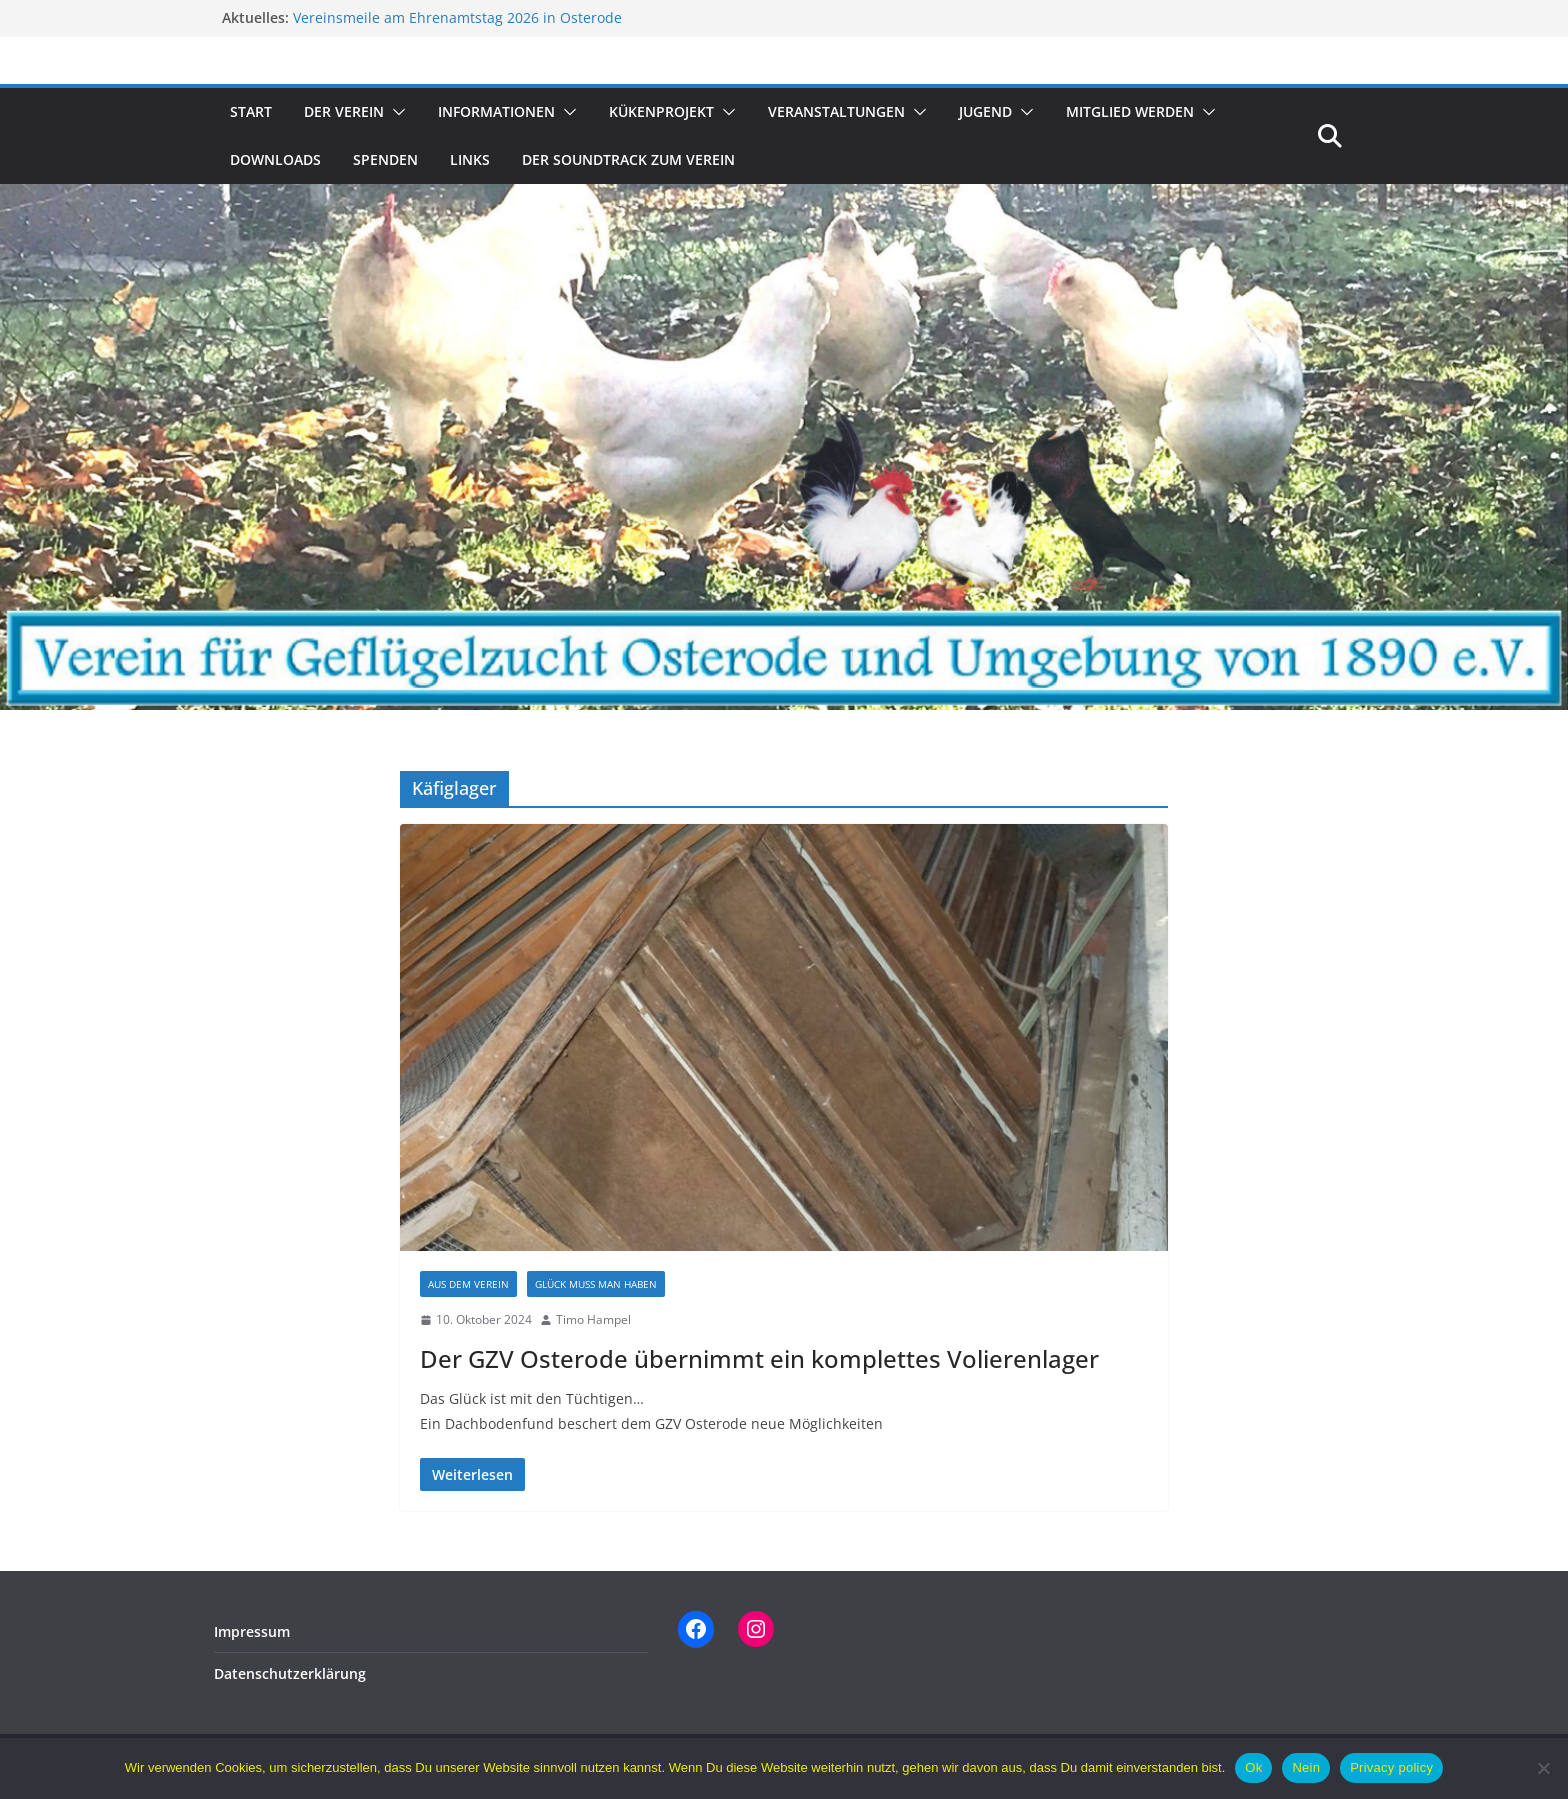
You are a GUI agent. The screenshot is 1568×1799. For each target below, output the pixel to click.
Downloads (275, 159)
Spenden (385, 159)
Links (470, 159)
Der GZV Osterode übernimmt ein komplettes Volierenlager (759, 1358)
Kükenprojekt (661, 111)
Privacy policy (1391, 1767)
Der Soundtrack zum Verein (628, 159)
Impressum (252, 1631)
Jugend (985, 111)
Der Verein (344, 111)
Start (251, 111)
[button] (395, 112)
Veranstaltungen (836, 111)
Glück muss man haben (596, 1284)
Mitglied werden (1130, 111)
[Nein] (1543, 1768)
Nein (1306, 1767)
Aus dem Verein (468, 1284)
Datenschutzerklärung (290, 1673)
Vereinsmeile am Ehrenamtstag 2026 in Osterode (457, 17)
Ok (1253, 1767)
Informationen (496, 111)
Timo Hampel (593, 1319)
